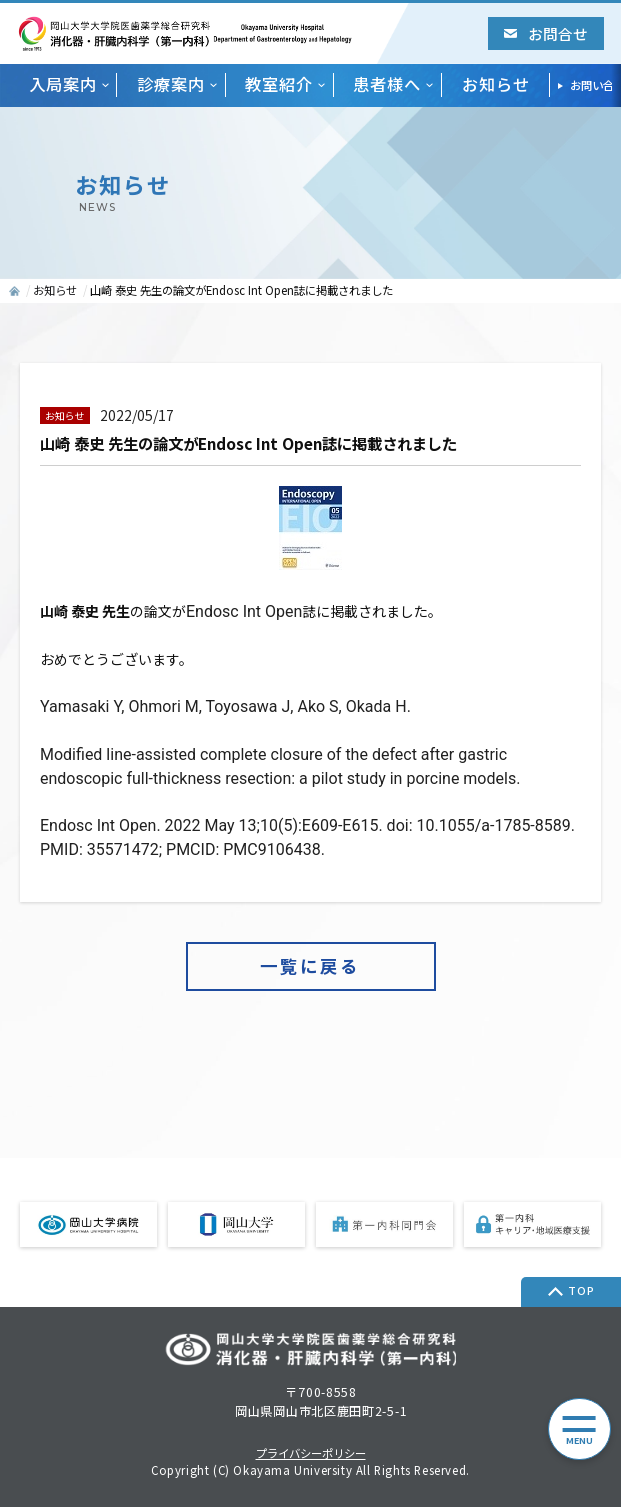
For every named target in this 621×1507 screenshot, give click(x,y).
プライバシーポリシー (311, 1453)
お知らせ (496, 84)
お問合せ (546, 33)
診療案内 (171, 84)
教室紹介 (279, 84)
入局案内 (63, 84)
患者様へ (387, 84)
